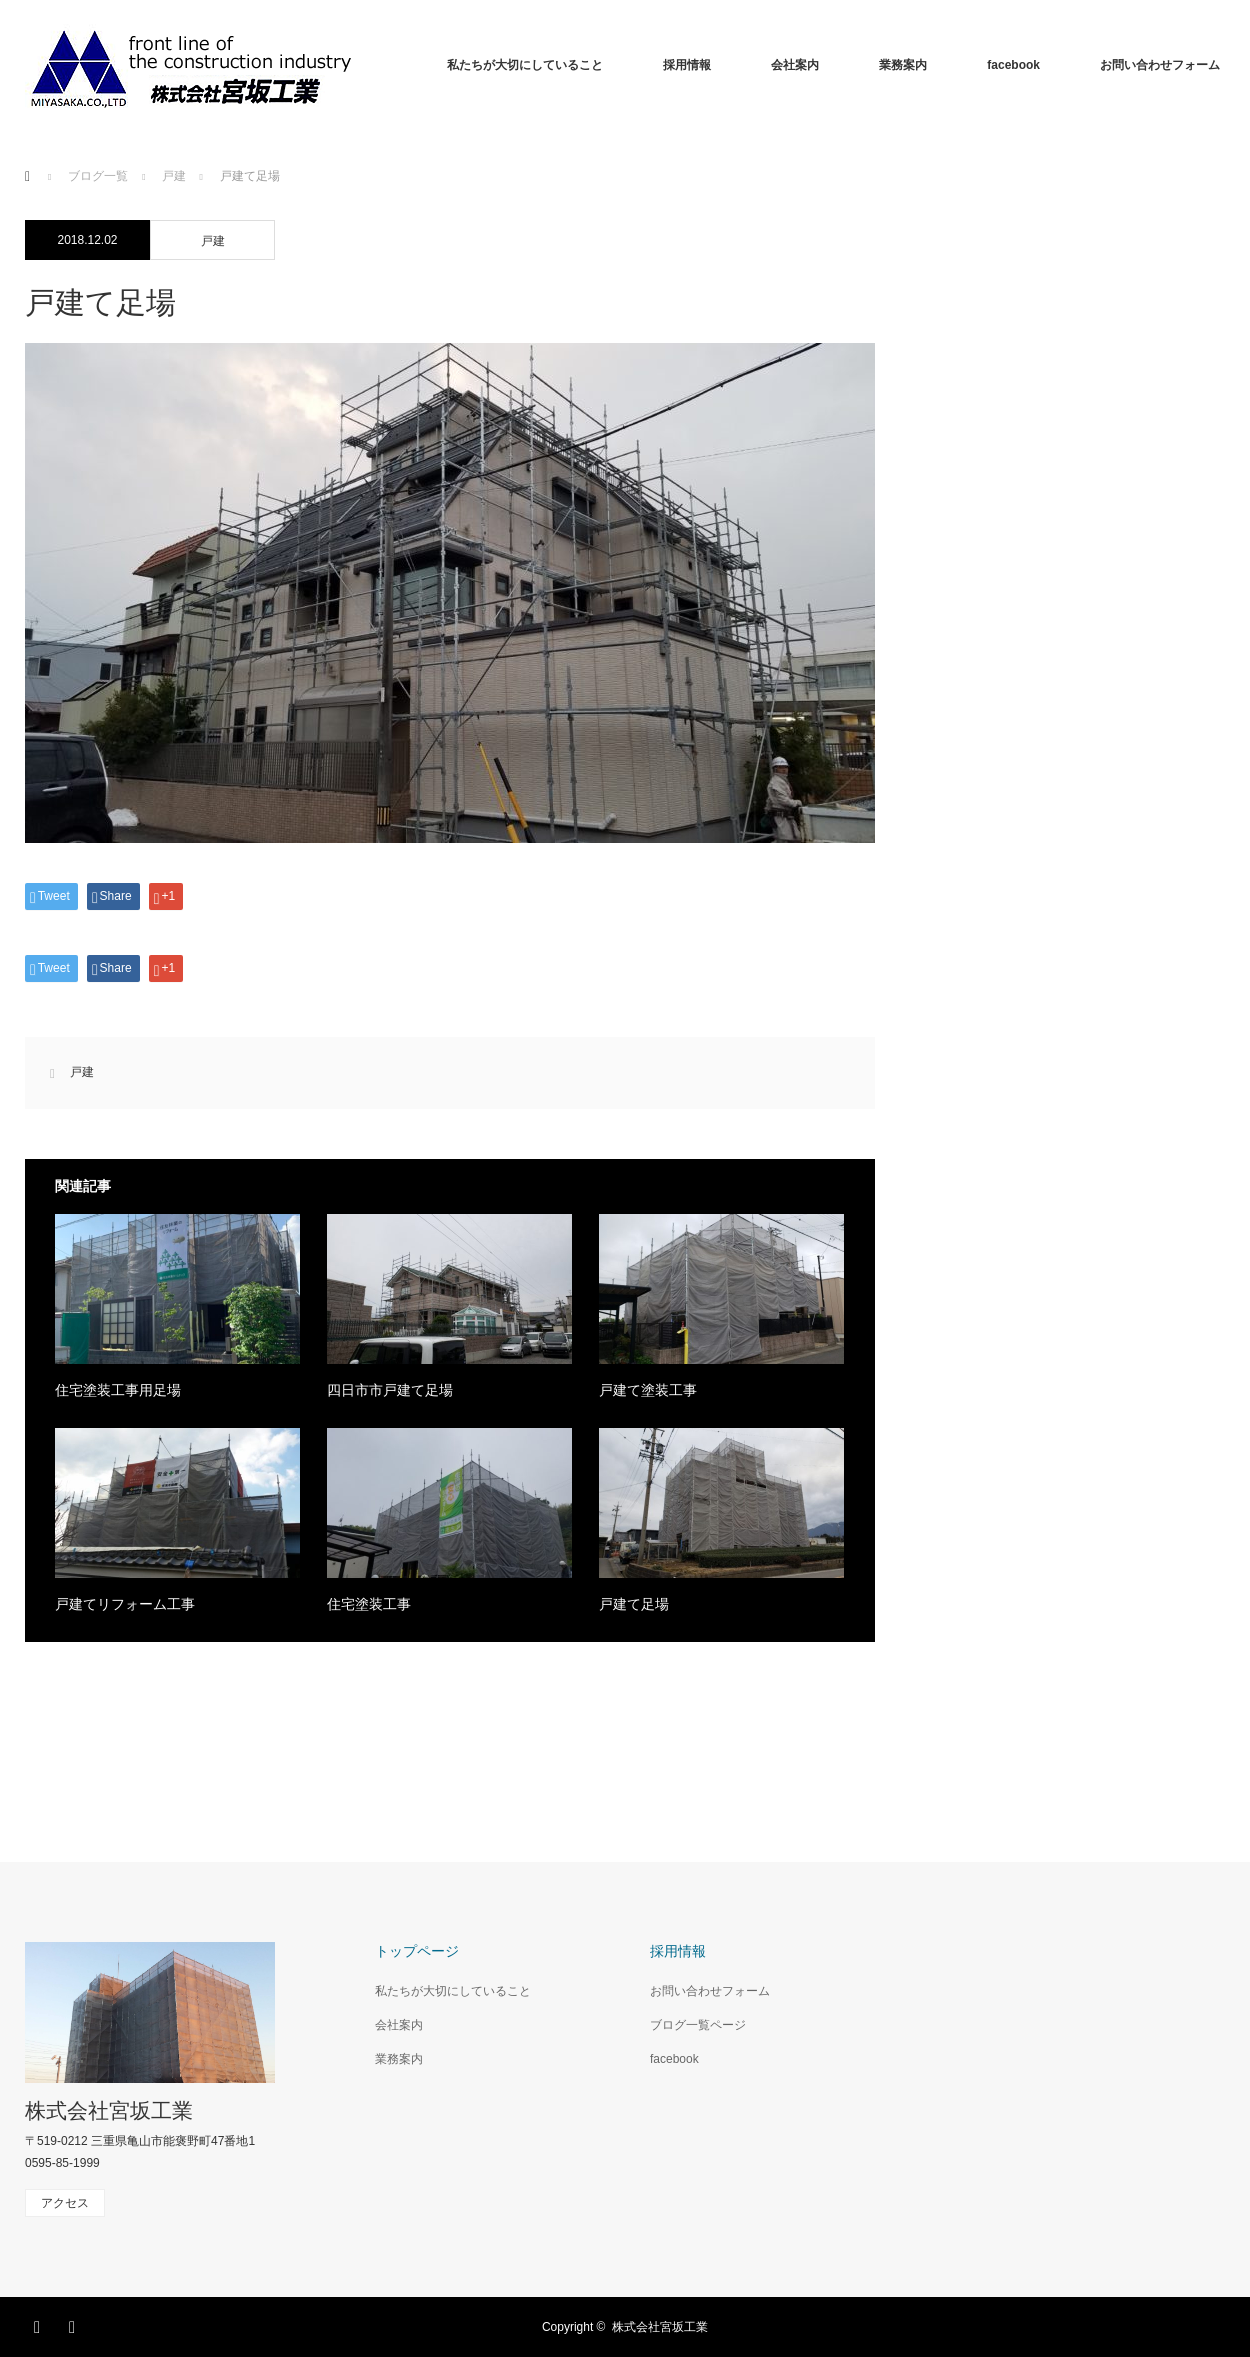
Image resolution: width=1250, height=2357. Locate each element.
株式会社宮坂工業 (109, 2110)
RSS (75, 2324)
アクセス (65, 2203)
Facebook (40, 2324)
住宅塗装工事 (369, 1604)
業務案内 (903, 65)
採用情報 (687, 65)
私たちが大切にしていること (525, 65)
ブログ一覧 (98, 176)
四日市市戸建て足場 (390, 1390)
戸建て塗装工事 (648, 1390)
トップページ (417, 1951)
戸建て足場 (634, 1604)
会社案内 (795, 65)
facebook (1013, 65)
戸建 (213, 241)
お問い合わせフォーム (1160, 65)
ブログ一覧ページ (698, 2025)
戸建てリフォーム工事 (125, 1604)
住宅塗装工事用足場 (118, 1390)
